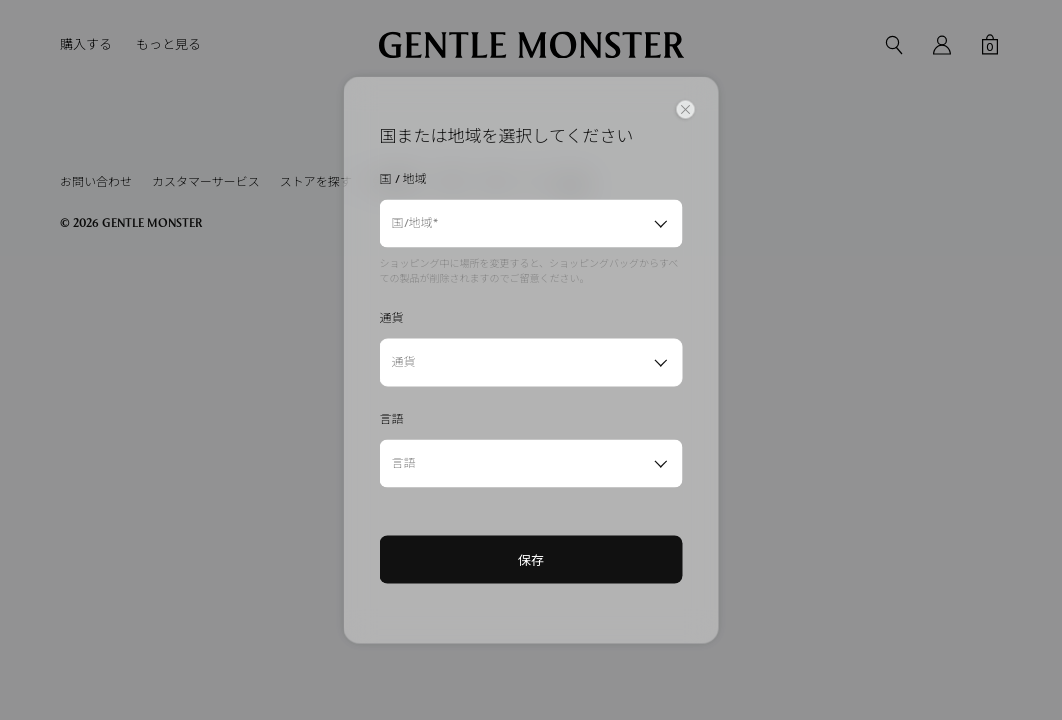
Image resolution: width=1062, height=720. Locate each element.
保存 (531, 560)
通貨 (404, 362)
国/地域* (415, 223)
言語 (404, 463)
